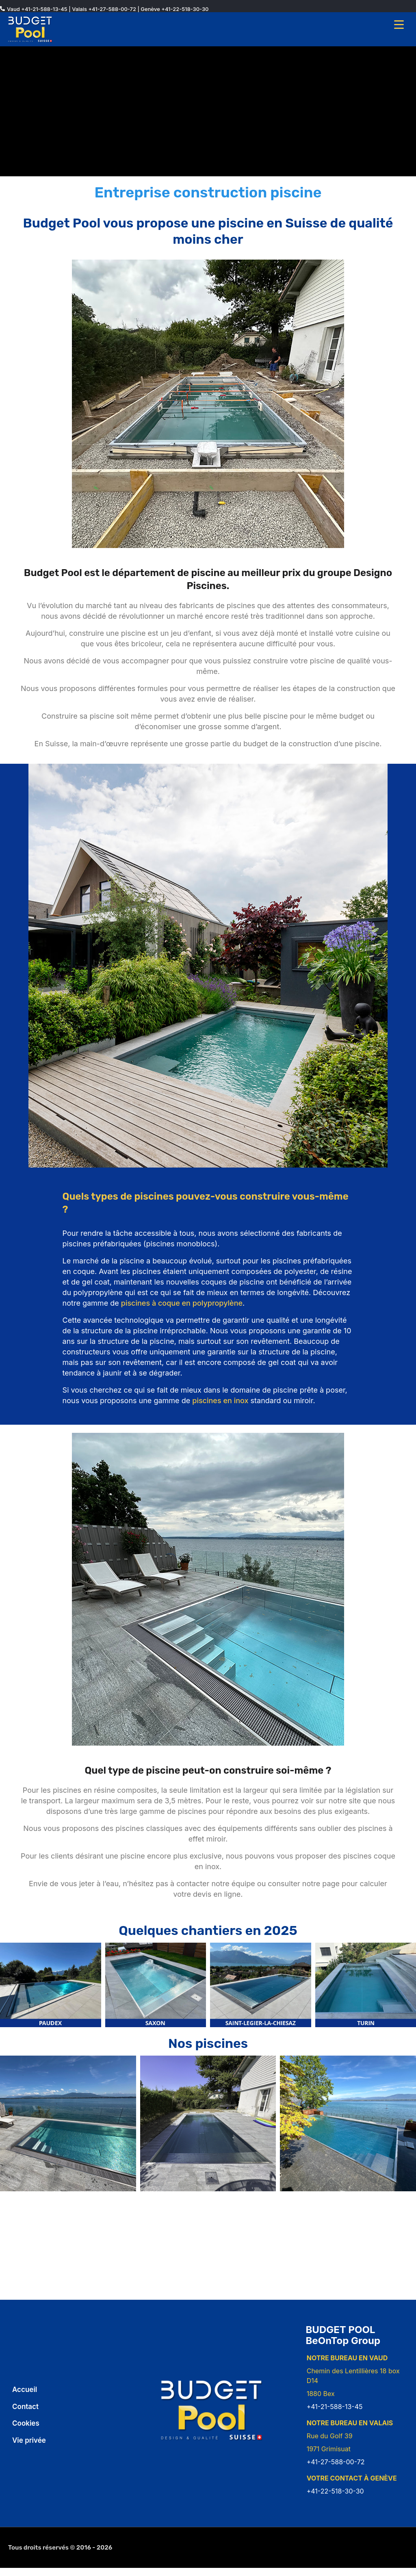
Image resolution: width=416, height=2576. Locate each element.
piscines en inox (220, 1400)
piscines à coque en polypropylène (182, 1303)
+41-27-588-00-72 (112, 9)
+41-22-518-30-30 (184, 9)
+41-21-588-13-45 (44, 9)
